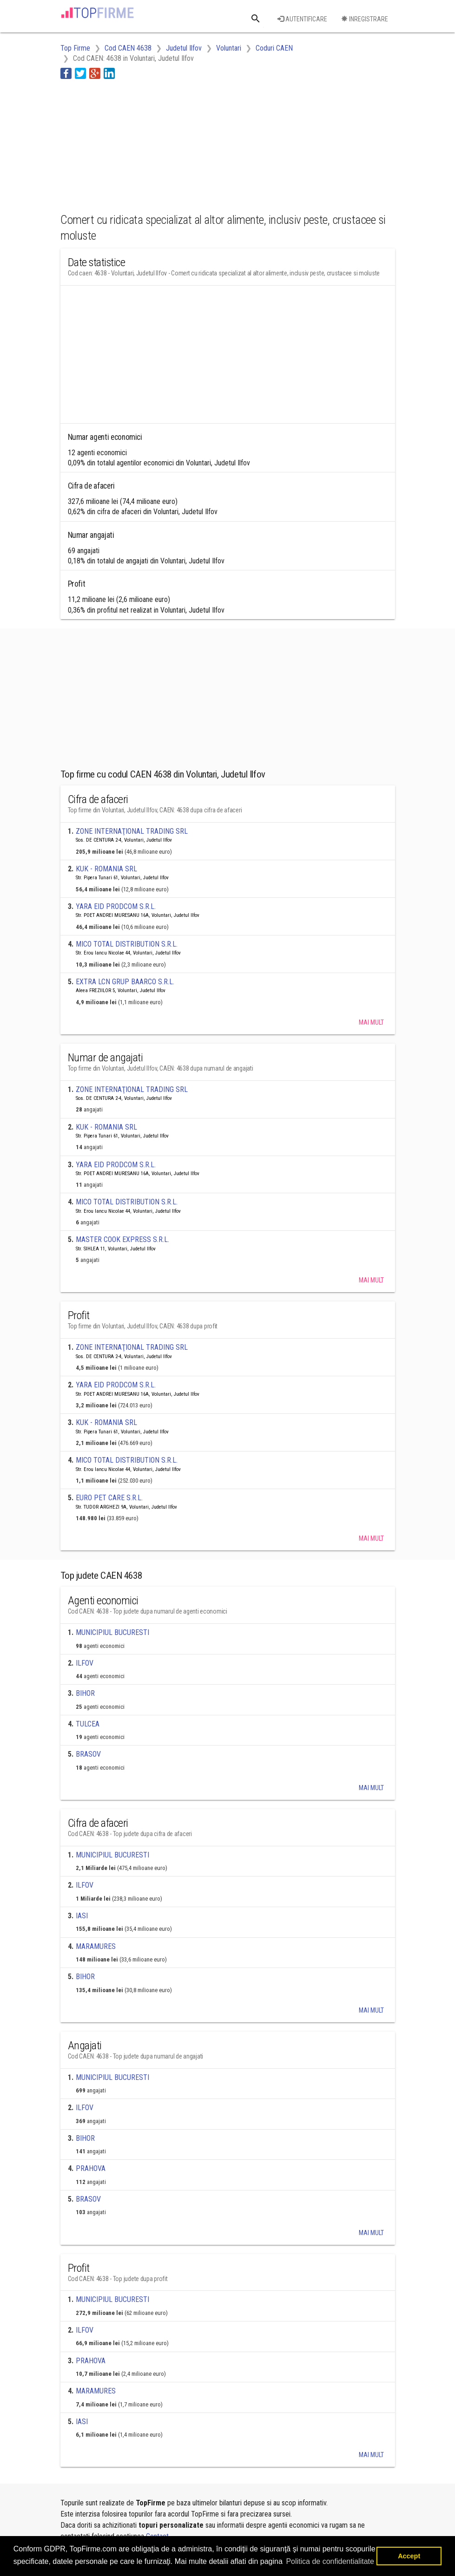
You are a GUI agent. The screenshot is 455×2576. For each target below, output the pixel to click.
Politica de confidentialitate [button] (330, 2561)
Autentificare (302, 19)
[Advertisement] (134, 144)
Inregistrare (364, 19)
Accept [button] (409, 2556)
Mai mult (371, 1022)
